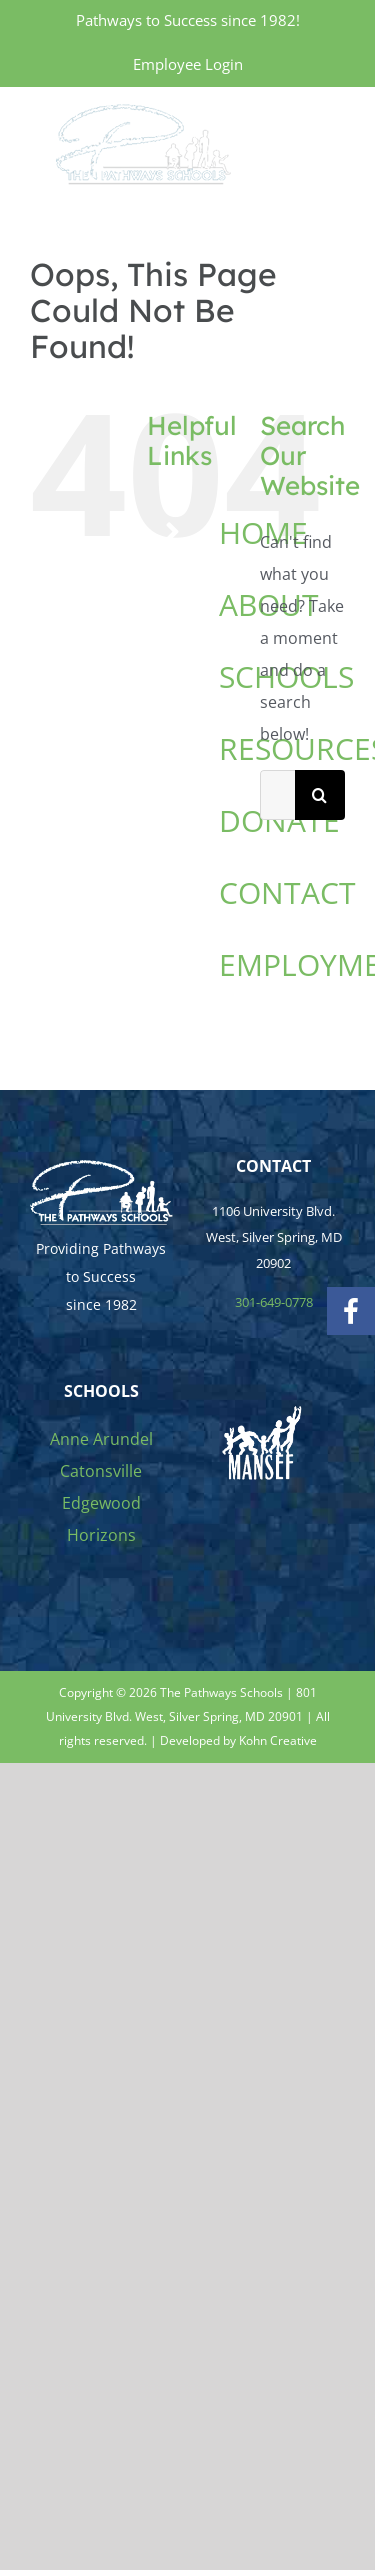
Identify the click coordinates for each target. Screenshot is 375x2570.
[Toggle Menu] (332, 143)
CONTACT (287, 892)
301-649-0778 (274, 1302)
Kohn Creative (278, 1740)
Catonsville (101, 1471)
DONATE (279, 820)
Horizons (101, 1535)
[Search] (320, 795)
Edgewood (101, 1503)
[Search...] (277, 795)
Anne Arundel (101, 1439)
